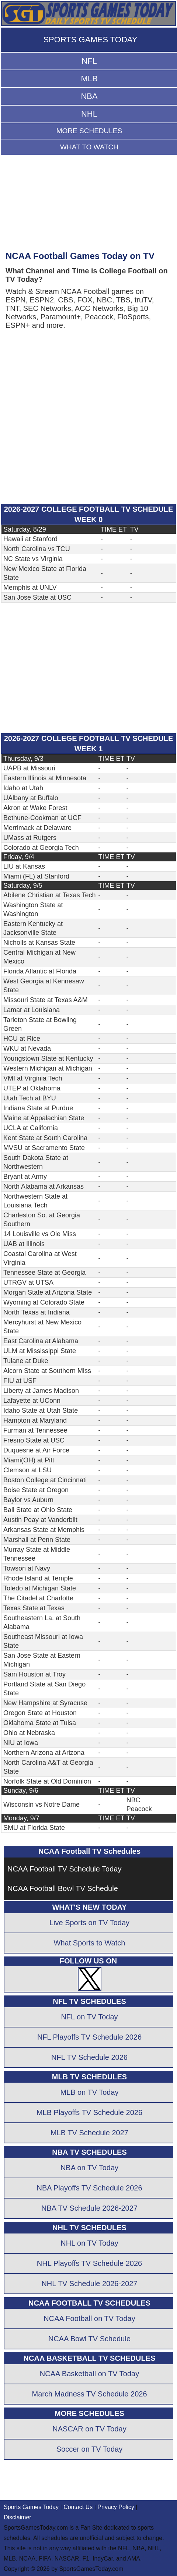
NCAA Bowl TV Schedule (89, 2339)
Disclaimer (17, 2517)
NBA (89, 96)
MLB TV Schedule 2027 (89, 2133)
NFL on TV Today (89, 2017)
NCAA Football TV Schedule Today (64, 1869)
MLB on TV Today (89, 2092)
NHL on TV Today (89, 2243)
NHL (89, 113)
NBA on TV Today (89, 2168)
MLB (89, 78)
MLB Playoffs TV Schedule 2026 (89, 2112)
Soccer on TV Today (89, 2449)
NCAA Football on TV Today (89, 2318)
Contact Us (78, 2507)
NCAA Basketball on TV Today (89, 2374)
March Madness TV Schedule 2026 (89, 2394)
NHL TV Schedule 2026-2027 (89, 2283)
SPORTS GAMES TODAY (90, 39)
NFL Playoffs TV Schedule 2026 (89, 2037)
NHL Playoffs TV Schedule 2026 (89, 2263)
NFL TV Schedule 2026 (89, 2057)
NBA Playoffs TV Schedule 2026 (89, 2188)
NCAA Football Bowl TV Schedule (62, 1888)
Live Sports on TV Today (89, 1923)
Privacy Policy (115, 2507)
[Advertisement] (88, 207)
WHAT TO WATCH (89, 147)
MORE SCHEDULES (89, 131)
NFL (89, 60)
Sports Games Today (31, 2507)
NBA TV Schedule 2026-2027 (89, 2208)
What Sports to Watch (89, 1943)
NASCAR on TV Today (89, 2429)
